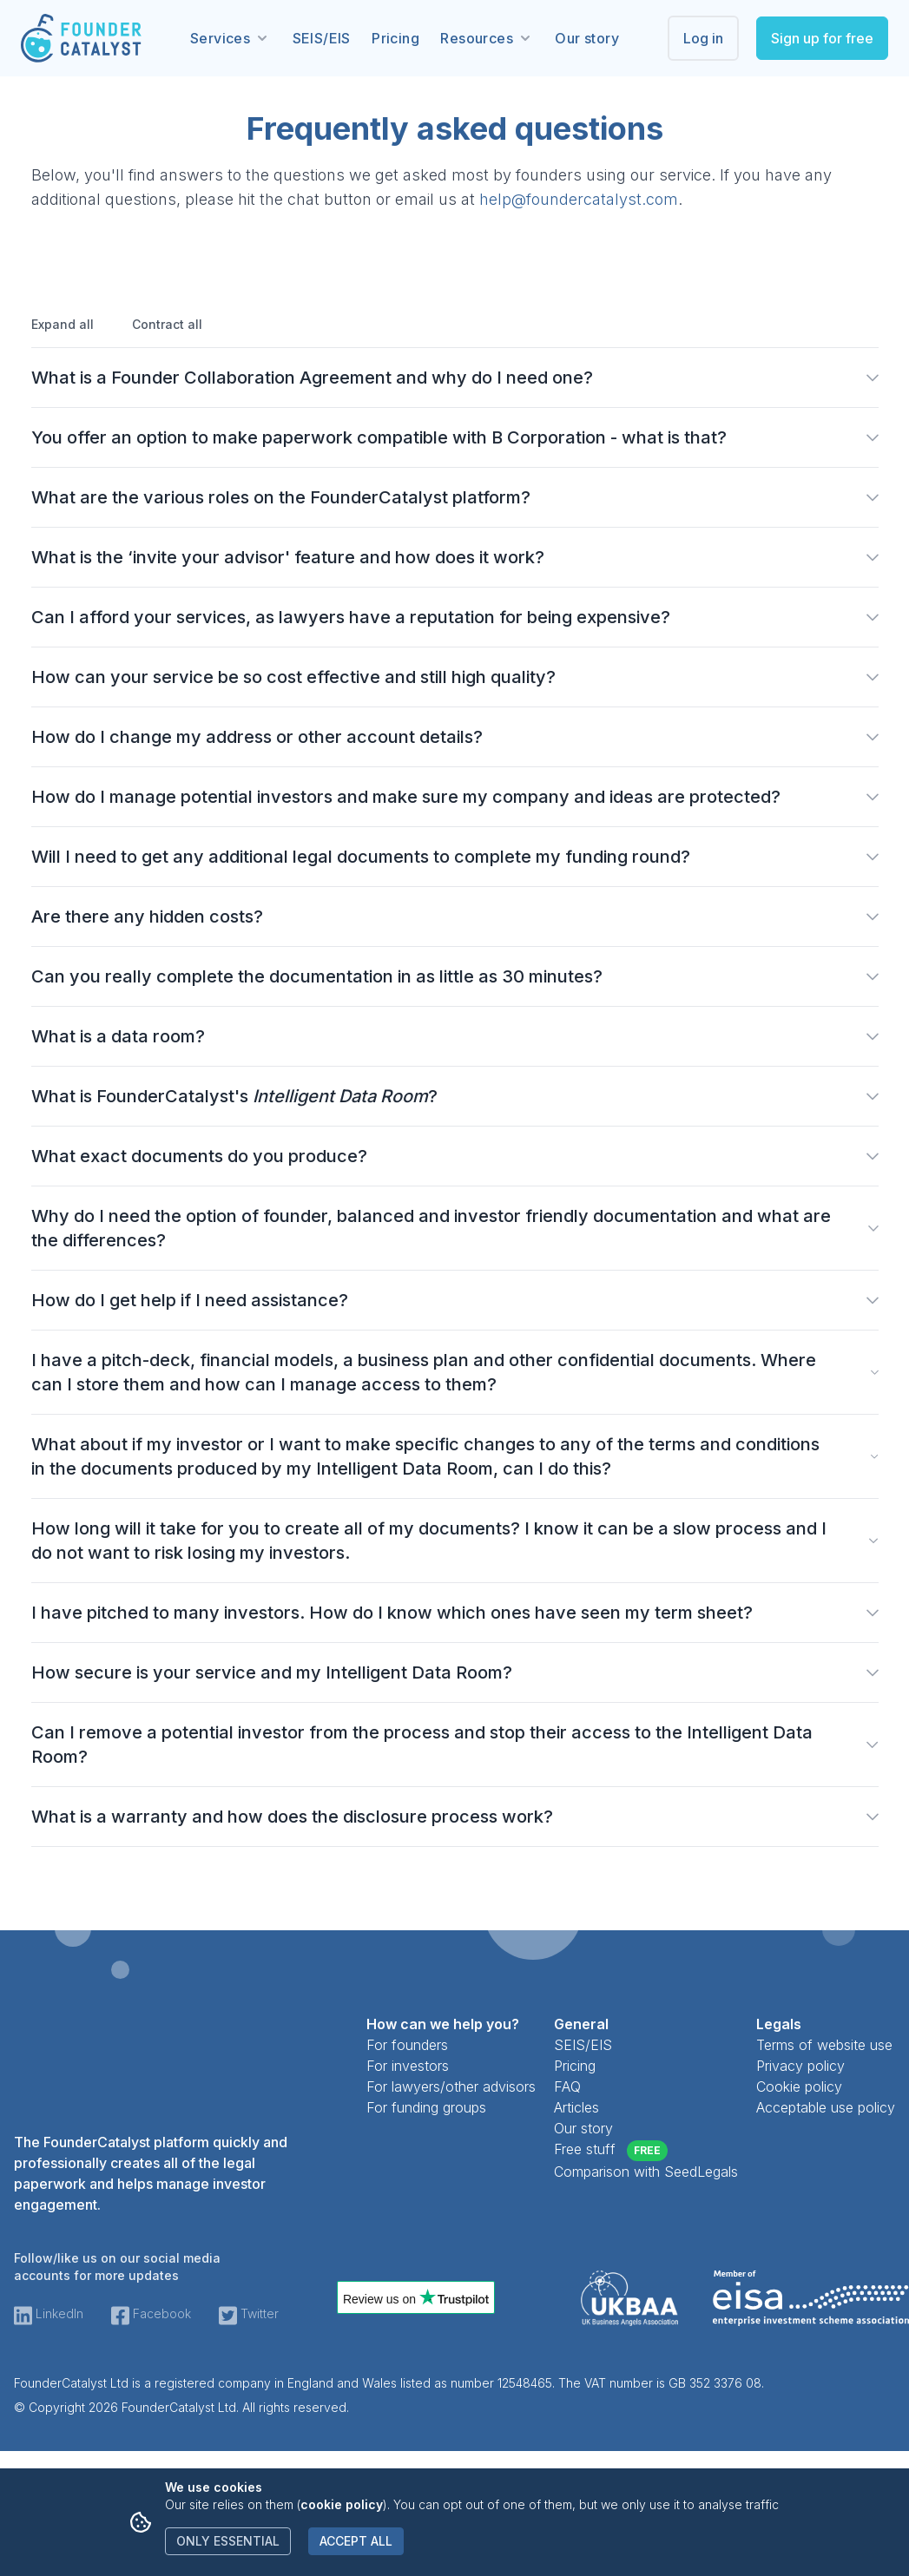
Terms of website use (824, 2045)
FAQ (567, 2086)
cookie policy (341, 2504)
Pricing (395, 38)
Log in (703, 38)
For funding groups (426, 2107)
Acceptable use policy (825, 2107)
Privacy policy (800, 2065)
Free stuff (611, 2150)
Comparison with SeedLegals (646, 2171)
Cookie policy (799, 2086)
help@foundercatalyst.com (578, 199)
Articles (576, 2107)
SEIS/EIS (322, 38)
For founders (407, 2045)
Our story (587, 38)
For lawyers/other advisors (451, 2086)
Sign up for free (822, 38)
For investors (407, 2065)
